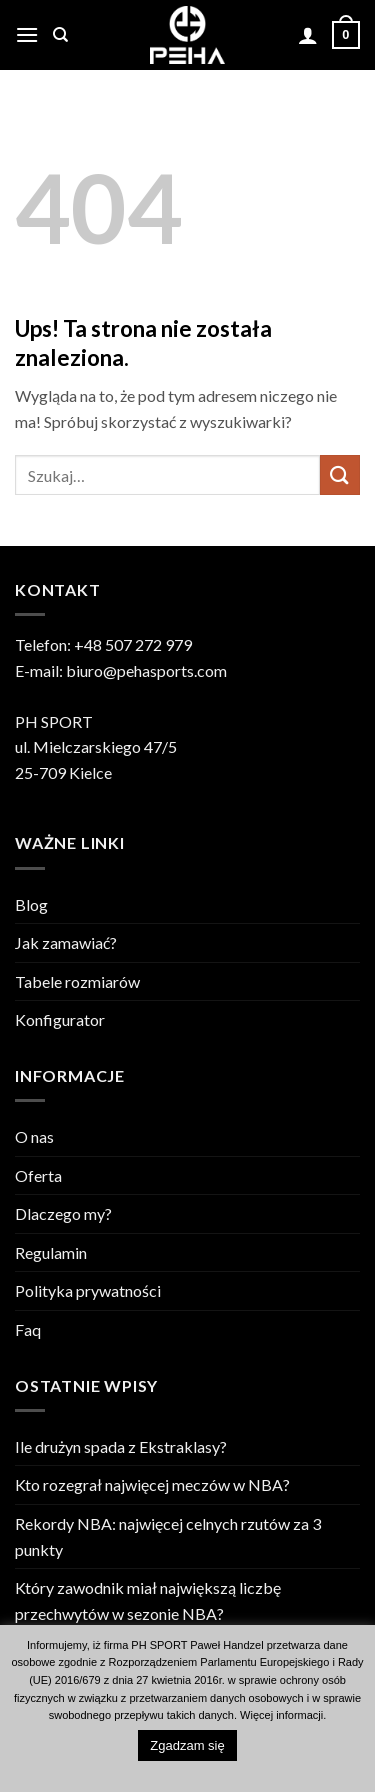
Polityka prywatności (88, 1290)
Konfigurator (60, 1019)
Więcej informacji (281, 1715)
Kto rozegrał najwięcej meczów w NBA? (152, 1484)
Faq (28, 1329)
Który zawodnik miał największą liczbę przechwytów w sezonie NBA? (148, 1600)
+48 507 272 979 (133, 644)
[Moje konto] (308, 35)
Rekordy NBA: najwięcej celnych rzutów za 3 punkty (168, 1536)
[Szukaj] (60, 35)
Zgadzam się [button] (187, 1745)
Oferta (38, 1175)
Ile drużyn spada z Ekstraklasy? (121, 1446)
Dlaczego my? (63, 1213)
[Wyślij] (340, 474)
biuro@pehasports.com (146, 670)
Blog (31, 904)
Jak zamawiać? (66, 942)
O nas (34, 1136)
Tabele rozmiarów (77, 981)
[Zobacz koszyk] (346, 35)
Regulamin (51, 1252)
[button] (27, 34)
